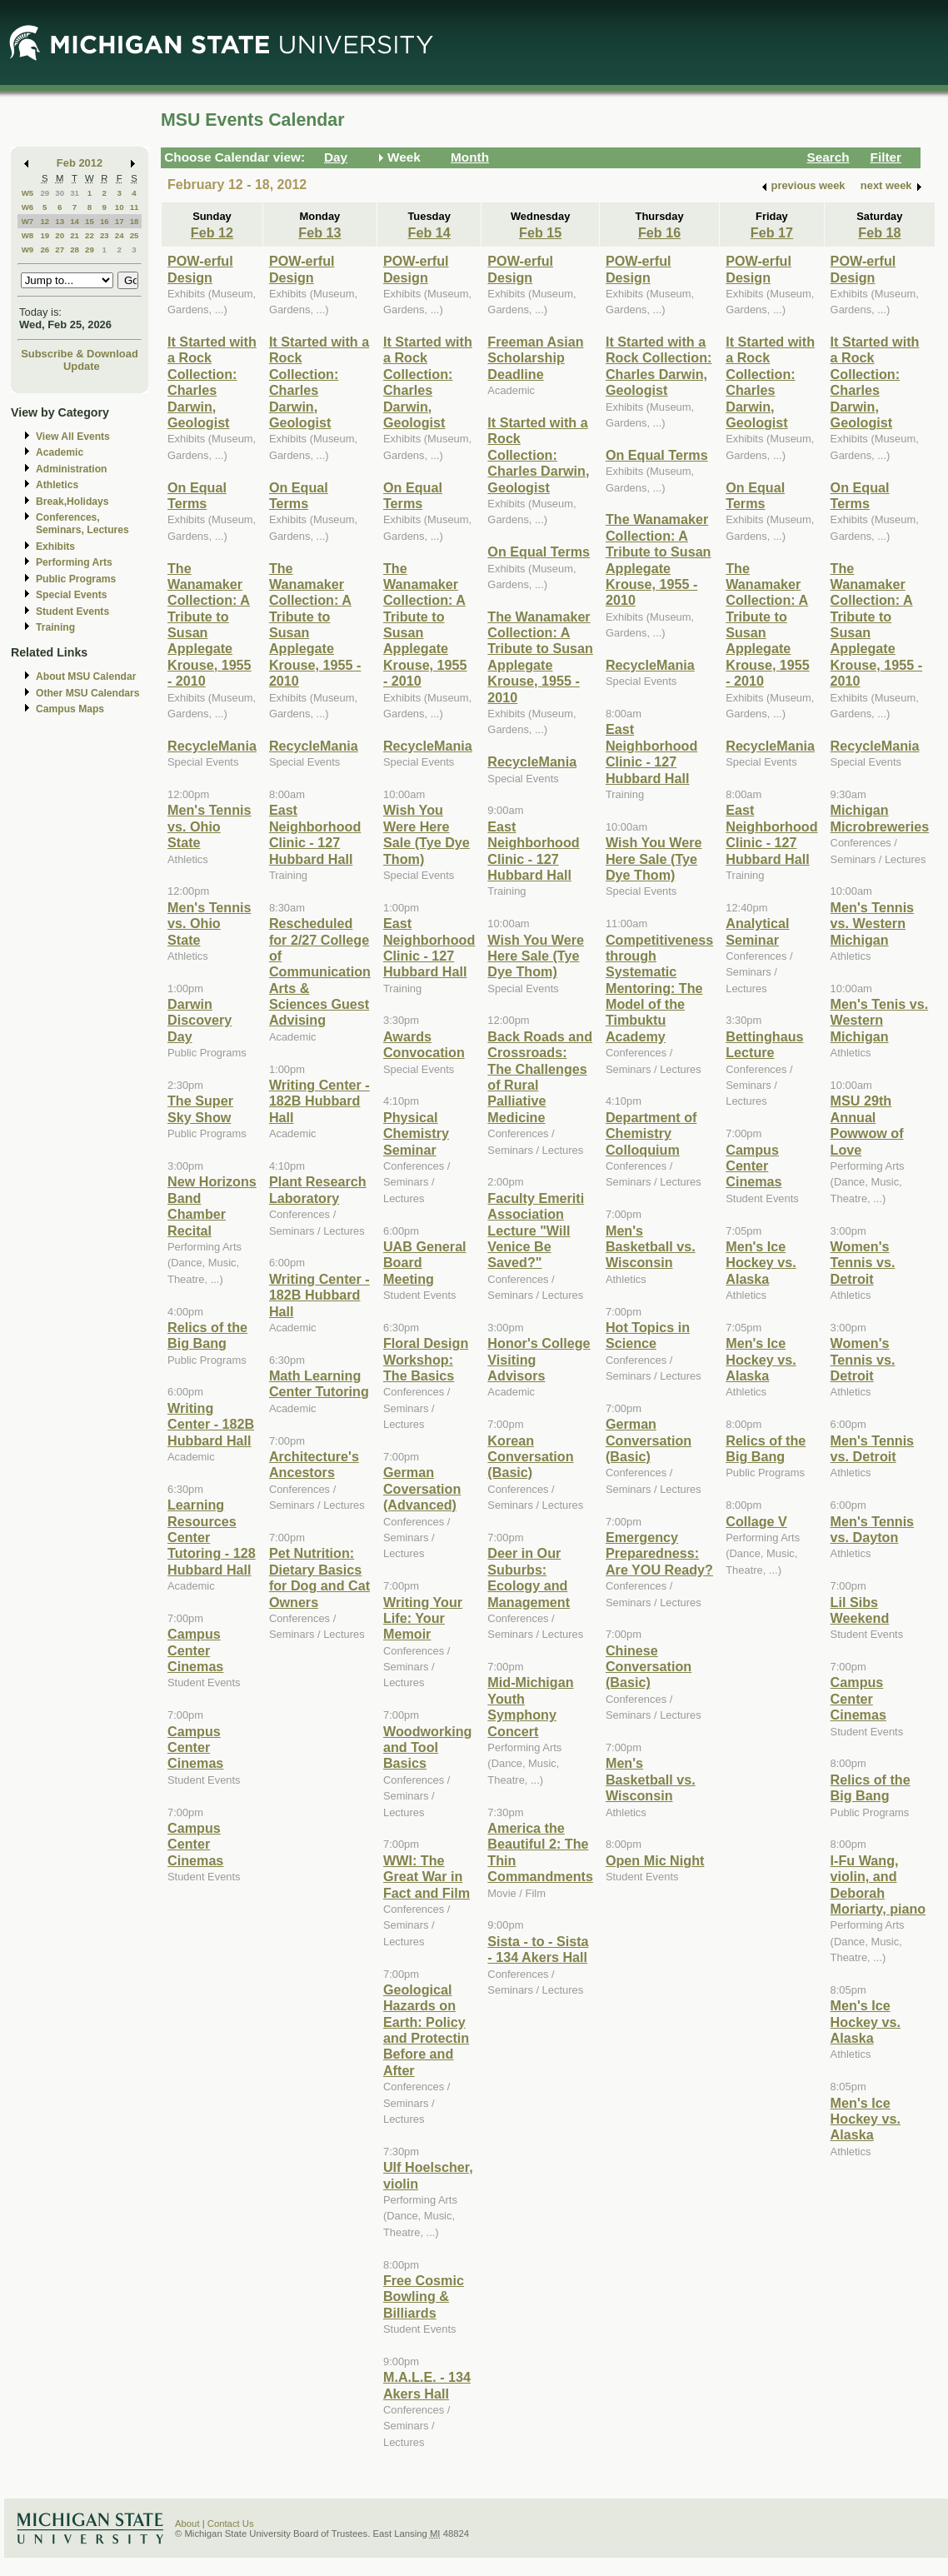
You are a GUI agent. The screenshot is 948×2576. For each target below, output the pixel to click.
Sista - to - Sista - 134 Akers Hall (537, 1949)
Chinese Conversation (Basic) (648, 1666)
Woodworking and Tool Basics (427, 1747)
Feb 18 (879, 232)
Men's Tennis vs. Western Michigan (873, 923)
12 (44, 221)
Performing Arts (74, 562)
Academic (59, 452)
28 (74, 249)
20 (59, 235)
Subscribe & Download (79, 353)
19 (44, 235)
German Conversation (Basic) (648, 1440)
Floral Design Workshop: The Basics (425, 1359)
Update (81, 366)
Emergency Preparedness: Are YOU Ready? (659, 1553)
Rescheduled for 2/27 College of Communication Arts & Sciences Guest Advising (320, 971)
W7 (28, 221)
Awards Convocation (424, 1044)
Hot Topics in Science (648, 1335)
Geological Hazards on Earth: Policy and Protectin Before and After (426, 2030)
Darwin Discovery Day (199, 1020)
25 (134, 235)
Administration (71, 469)
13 (59, 221)
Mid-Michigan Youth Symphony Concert (530, 1706)
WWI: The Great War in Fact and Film (426, 1876)
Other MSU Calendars (88, 693)
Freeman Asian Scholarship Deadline (535, 358)
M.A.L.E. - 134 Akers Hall (427, 2384)
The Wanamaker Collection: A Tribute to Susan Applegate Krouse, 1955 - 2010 (540, 657)
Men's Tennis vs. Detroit (873, 1448)
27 (59, 249)
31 (74, 192)
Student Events (72, 611)
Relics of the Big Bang (207, 1335)
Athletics (57, 485)
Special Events (71, 595)
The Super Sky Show (200, 1108)
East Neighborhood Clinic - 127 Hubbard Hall (315, 834)
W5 (28, 192)
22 (89, 235)
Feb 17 (772, 232)
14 (74, 221)
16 (104, 221)
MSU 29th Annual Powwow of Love (867, 1124)
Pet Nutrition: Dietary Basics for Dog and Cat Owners (319, 1577)
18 (134, 221)
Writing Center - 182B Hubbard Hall (210, 1424)
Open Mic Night (655, 1860)
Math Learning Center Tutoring (319, 1383)
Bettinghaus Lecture (764, 1044)
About (187, 2524)
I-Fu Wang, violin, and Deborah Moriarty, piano (878, 1884)
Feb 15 (540, 232)
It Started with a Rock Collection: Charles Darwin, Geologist (212, 382)
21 (74, 235)
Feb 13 (319, 232)
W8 (28, 235)
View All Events (73, 436)
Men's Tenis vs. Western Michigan (880, 1020)
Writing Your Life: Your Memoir (422, 1618)
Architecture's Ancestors (314, 1464)
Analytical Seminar (757, 931)
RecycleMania (212, 745)
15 (89, 221)
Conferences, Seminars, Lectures (82, 524)
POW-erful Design (200, 268)
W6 (28, 207)
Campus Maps (70, 709)
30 (59, 192)
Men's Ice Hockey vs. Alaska (761, 1262)
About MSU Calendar (86, 676)
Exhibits (55, 546)
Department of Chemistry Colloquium (651, 1133)
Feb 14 (429, 232)
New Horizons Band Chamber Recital (212, 1205)
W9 (28, 249)
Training (55, 627)
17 (119, 221)
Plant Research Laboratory (318, 1189)
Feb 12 (212, 232)
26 (44, 249)
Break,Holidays (72, 501)
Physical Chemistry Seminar (416, 1133)
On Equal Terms (197, 495)
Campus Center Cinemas (195, 1650)
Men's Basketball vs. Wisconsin (651, 1247)
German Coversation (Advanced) (422, 1488)
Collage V (756, 1521)
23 (104, 235)
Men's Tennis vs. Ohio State (209, 826)
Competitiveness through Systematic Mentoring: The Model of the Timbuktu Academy (659, 988)
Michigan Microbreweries (880, 817)
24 (119, 235)
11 (134, 207)
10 (119, 207)
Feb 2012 (79, 163)
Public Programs (76, 579)
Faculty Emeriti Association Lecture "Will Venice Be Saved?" (535, 1231)
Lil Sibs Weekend (860, 1610)
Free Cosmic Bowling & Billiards (423, 2296)
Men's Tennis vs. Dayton (873, 1529)
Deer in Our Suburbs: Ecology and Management (528, 1577)
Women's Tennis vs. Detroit (863, 1262)
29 (44, 192)
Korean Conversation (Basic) (530, 1456)
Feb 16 (659, 232)
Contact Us (230, 2524)
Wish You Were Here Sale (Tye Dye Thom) (426, 834)
